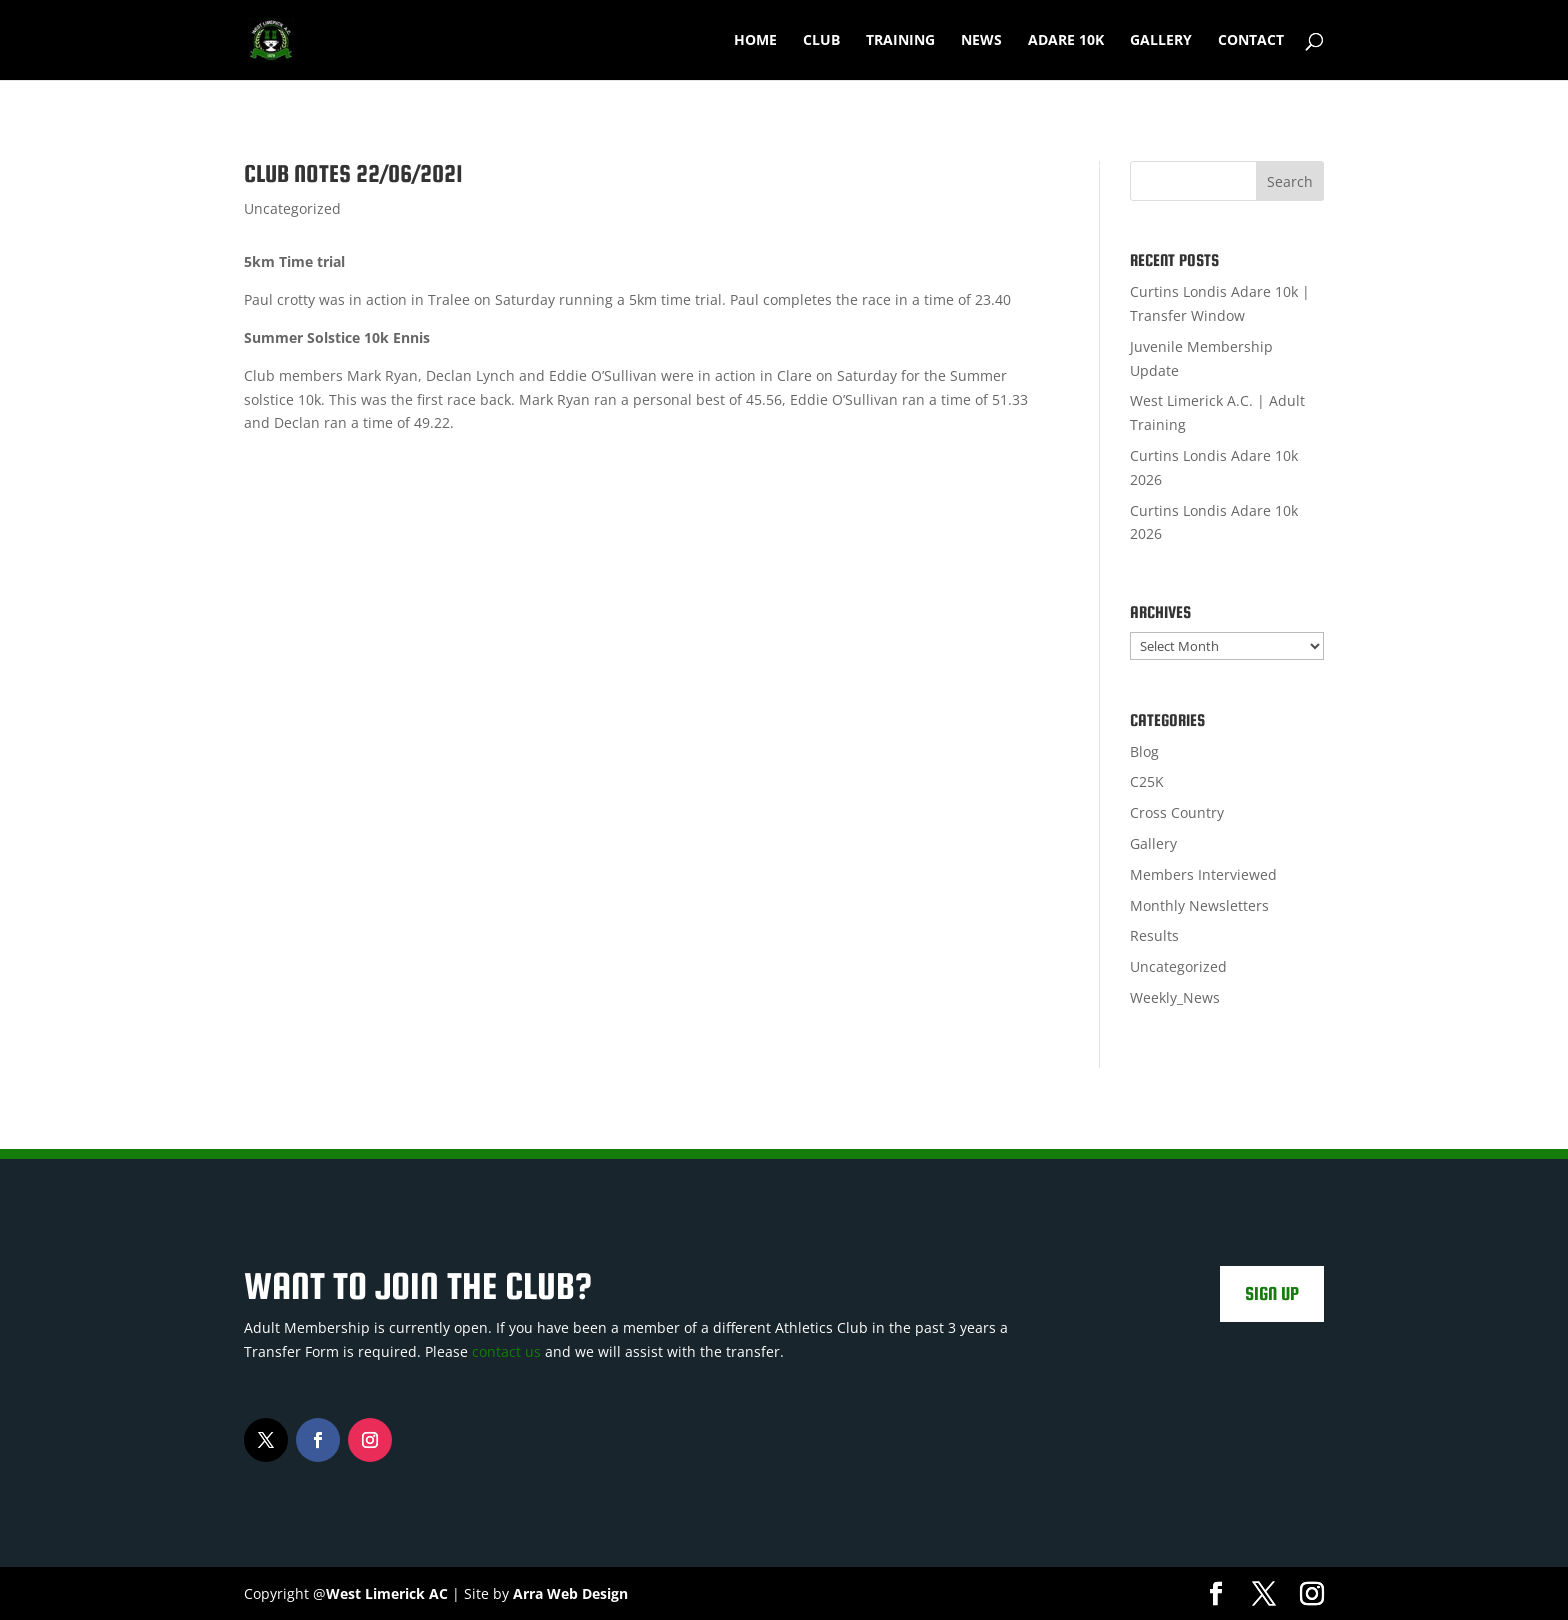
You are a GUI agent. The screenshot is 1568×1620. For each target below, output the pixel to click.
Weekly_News (1175, 997)
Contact (1251, 41)
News (981, 41)
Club (821, 41)
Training (900, 41)
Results (1154, 935)
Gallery (1161, 41)
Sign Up (1272, 1293)
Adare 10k (1066, 41)
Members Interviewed (1203, 874)
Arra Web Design (570, 1593)
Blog (1144, 751)
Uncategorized (292, 208)
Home (755, 41)
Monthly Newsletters (1199, 905)
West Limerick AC (387, 1593)
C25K (1147, 781)
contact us (506, 1351)
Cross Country (1177, 812)
